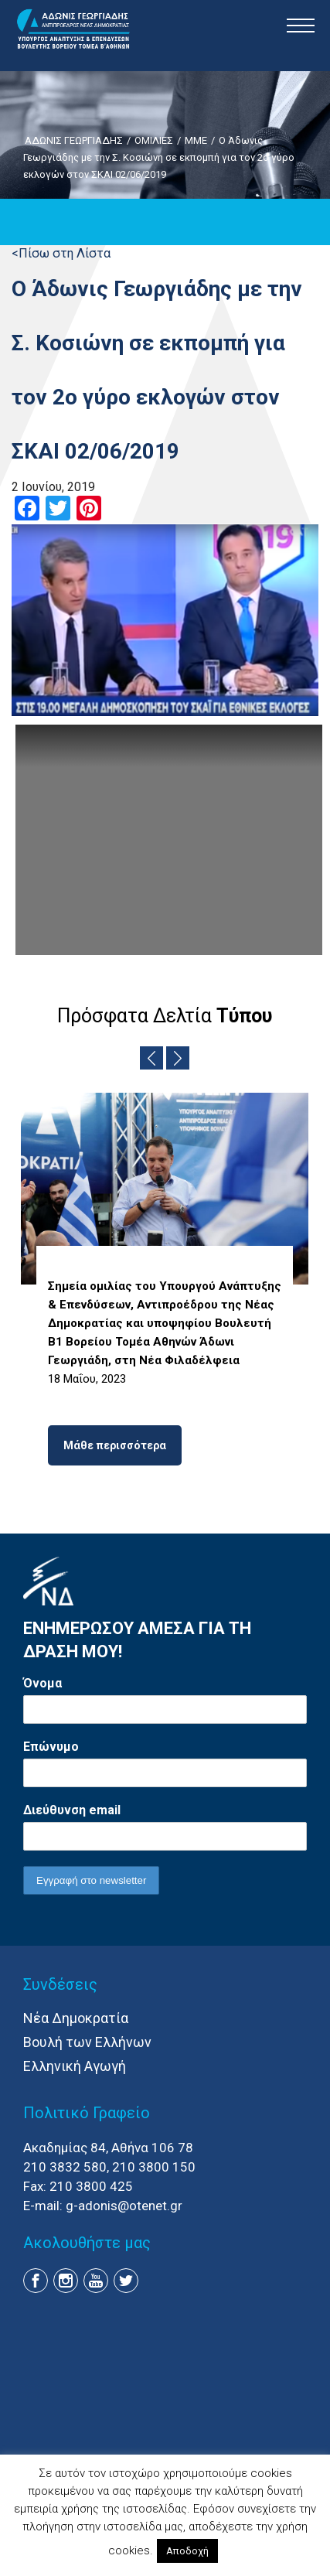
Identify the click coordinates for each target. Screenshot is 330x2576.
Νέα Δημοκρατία (75, 2018)
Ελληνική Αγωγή (74, 2066)
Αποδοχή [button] (187, 2551)
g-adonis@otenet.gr (124, 2205)
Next (177, 1058)
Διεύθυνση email (72, 1810)
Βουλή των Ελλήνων (87, 2042)
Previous (151, 1058)
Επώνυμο (51, 1746)
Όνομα (42, 1683)
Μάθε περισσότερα (114, 1445)
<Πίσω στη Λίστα (61, 253)
